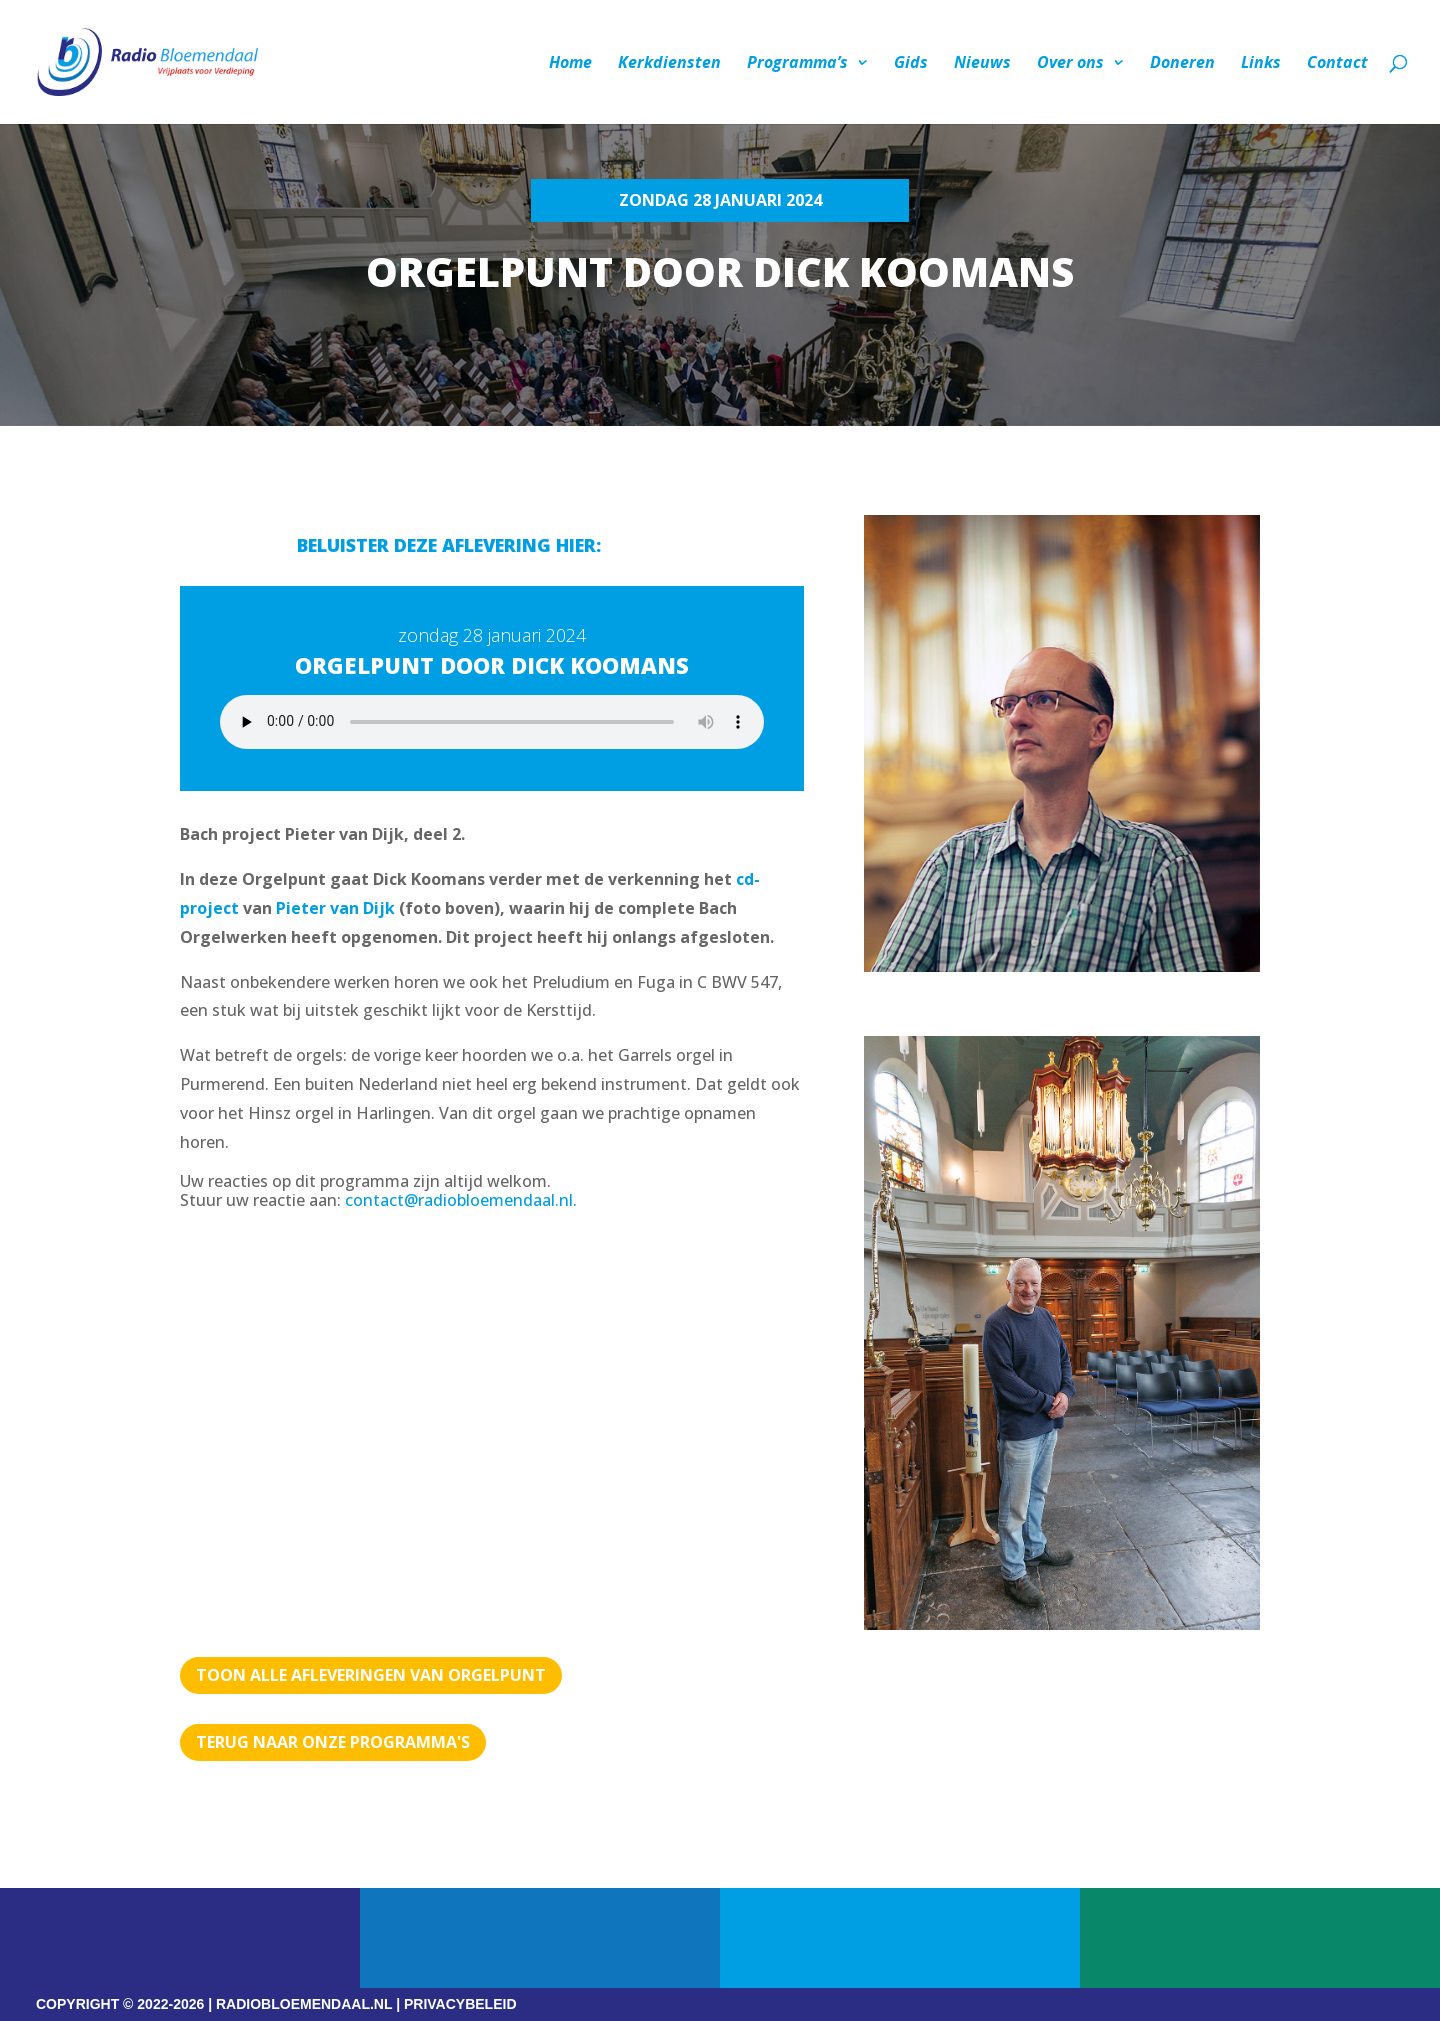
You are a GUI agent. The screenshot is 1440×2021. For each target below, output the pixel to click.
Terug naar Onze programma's (333, 1742)
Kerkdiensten (669, 64)
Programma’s (797, 64)
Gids (911, 64)
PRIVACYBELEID (460, 2004)
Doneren (1182, 64)
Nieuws (982, 64)
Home (570, 64)
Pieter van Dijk (335, 908)
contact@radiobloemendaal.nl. (461, 1200)
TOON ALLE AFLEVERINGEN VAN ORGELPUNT (371, 1675)
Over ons (1070, 64)
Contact (1337, 64)
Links (1261, 64)
